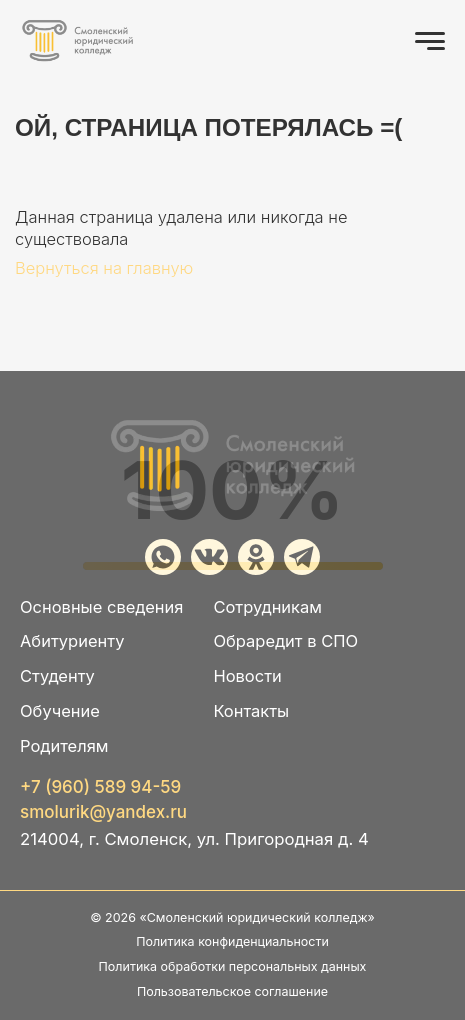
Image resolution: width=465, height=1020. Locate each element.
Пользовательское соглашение (232, 992)
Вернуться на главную (104, 268)
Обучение (60, 711)
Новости (247, 676)
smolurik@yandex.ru (103, 812)
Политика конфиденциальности (232, 942)
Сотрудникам (267, 607)
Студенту (57, 676)
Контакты (251, 711)
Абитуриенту (72, 641)
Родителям (64, 746)
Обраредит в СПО (285, 641)
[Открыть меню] (430, 41)
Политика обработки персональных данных (233, 967)
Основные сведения (101, 607)
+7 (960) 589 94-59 (100, 787)
